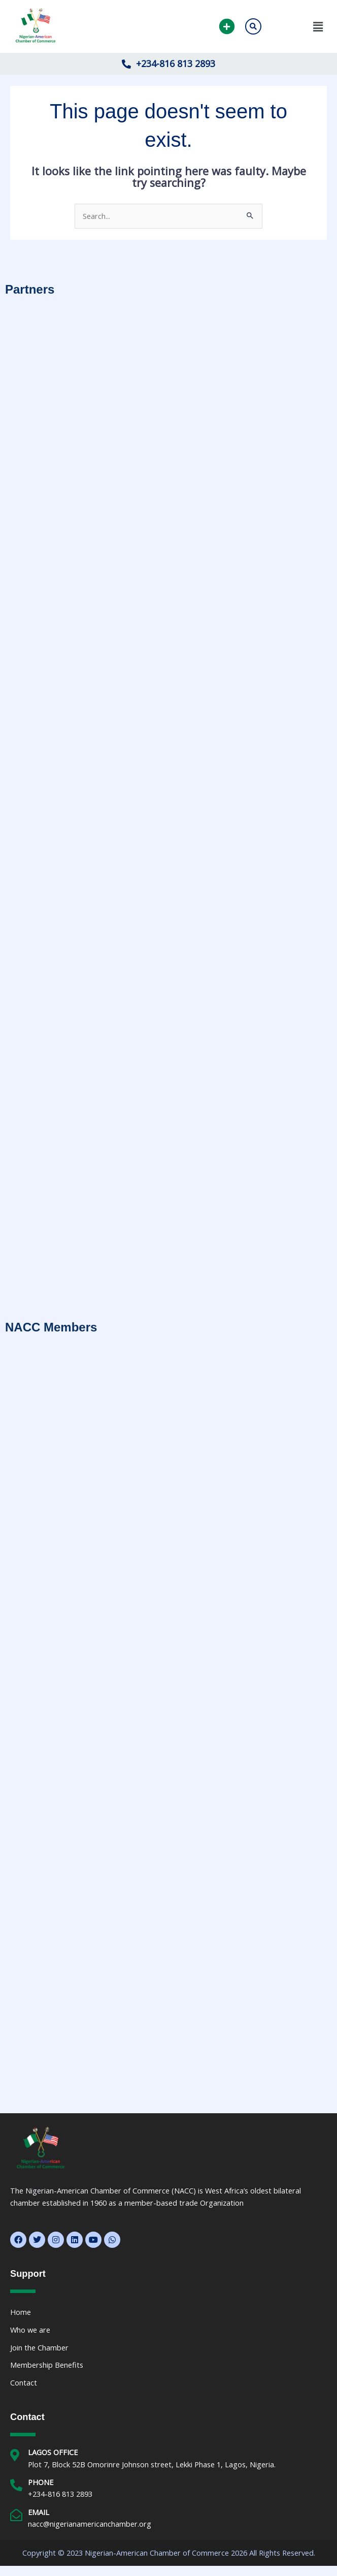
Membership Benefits (46, 2365)
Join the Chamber (39, 2347)
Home (20, 2312)
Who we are (30, 2330)
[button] (299, 26)
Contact (23, 2382)
